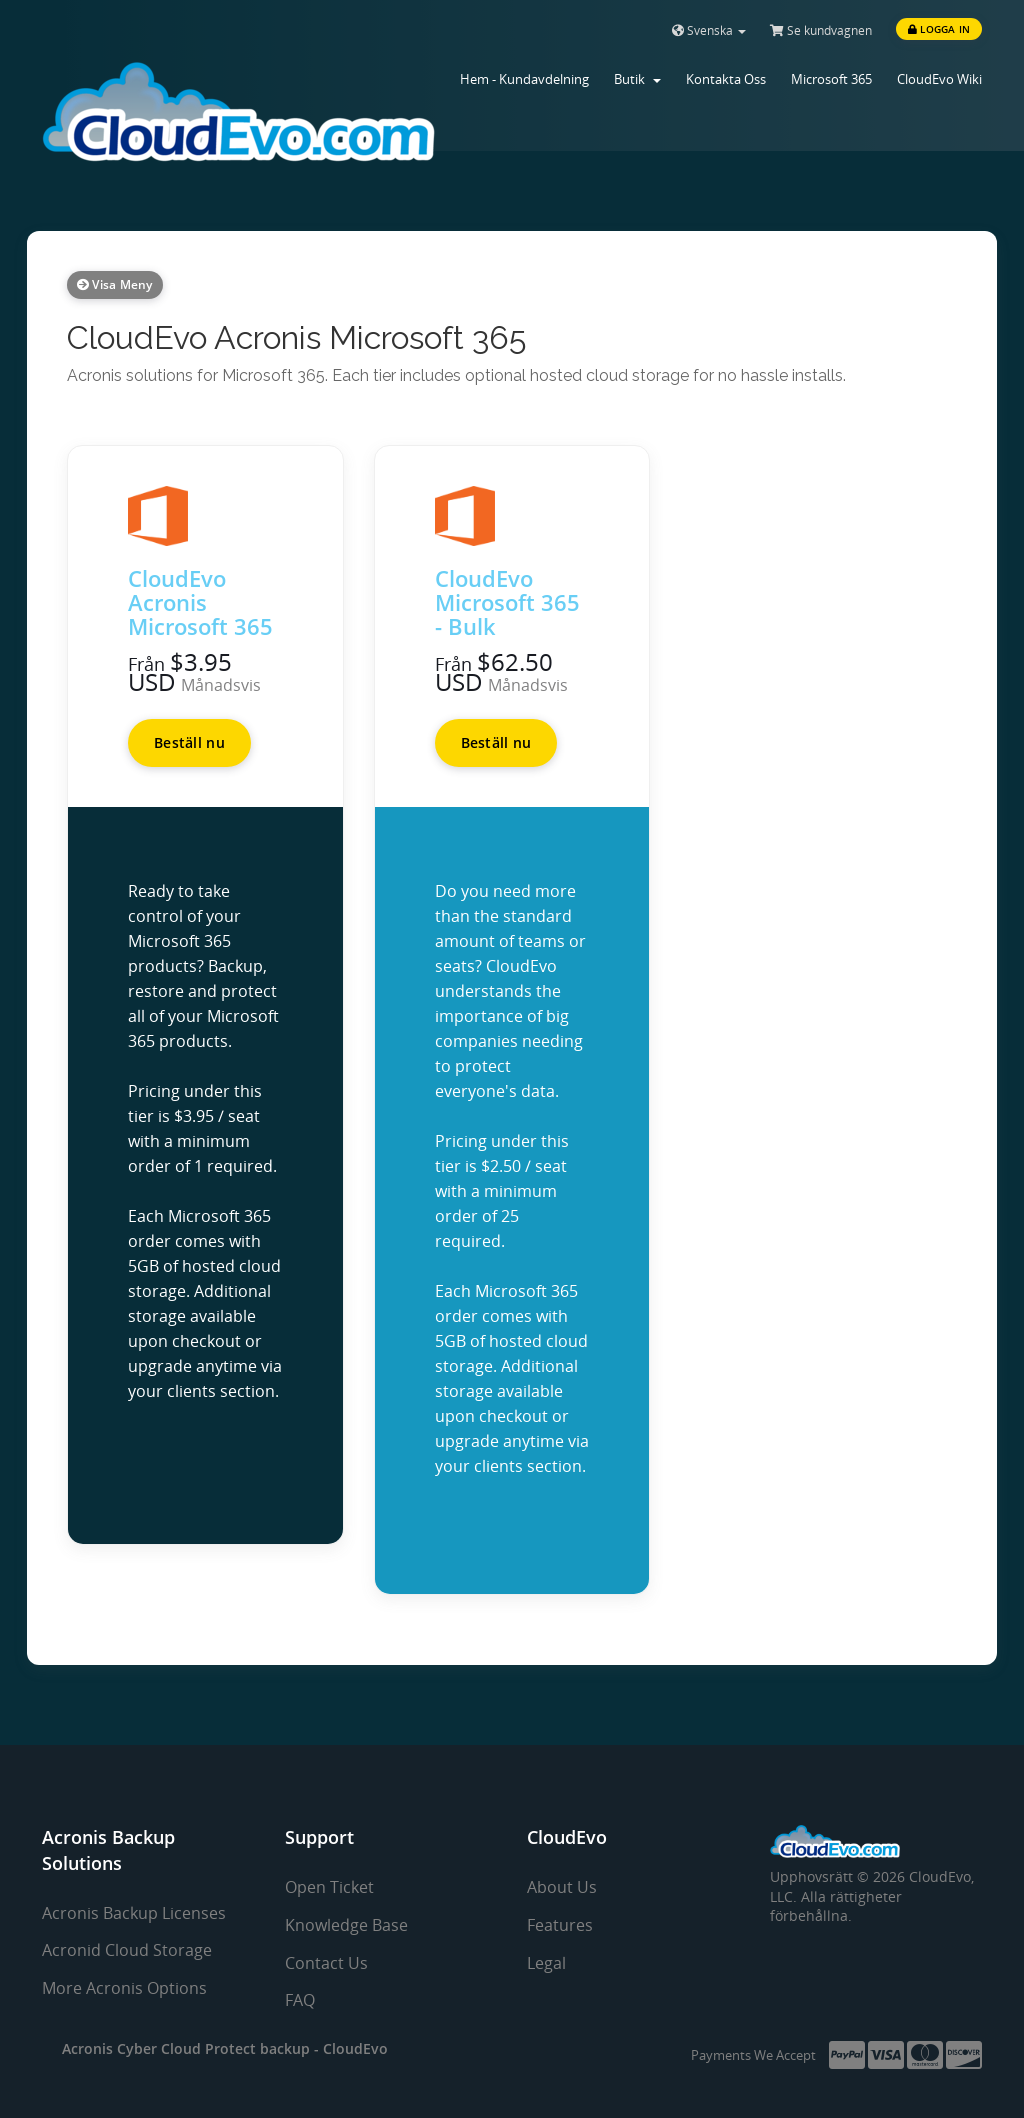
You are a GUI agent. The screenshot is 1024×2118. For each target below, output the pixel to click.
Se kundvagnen (821, 30)
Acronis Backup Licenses (134, 1913)
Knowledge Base (346, 1925)
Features (560, 1925)
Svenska (709, 30)
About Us (562, 1887)
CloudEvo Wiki (939, 79)
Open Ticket (329, 1887)
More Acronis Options (124, 1988)
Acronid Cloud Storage (127, 1950)
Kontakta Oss (726, 79)
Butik (637, 79)
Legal (546, 1963)
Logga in (939, 29)
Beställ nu (189, 742)
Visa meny (115, 284)
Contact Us (326, 1963)
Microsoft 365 (831, 79)
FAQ (300, 2000)
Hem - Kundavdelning (524, 79)
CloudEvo (355, 2048)
